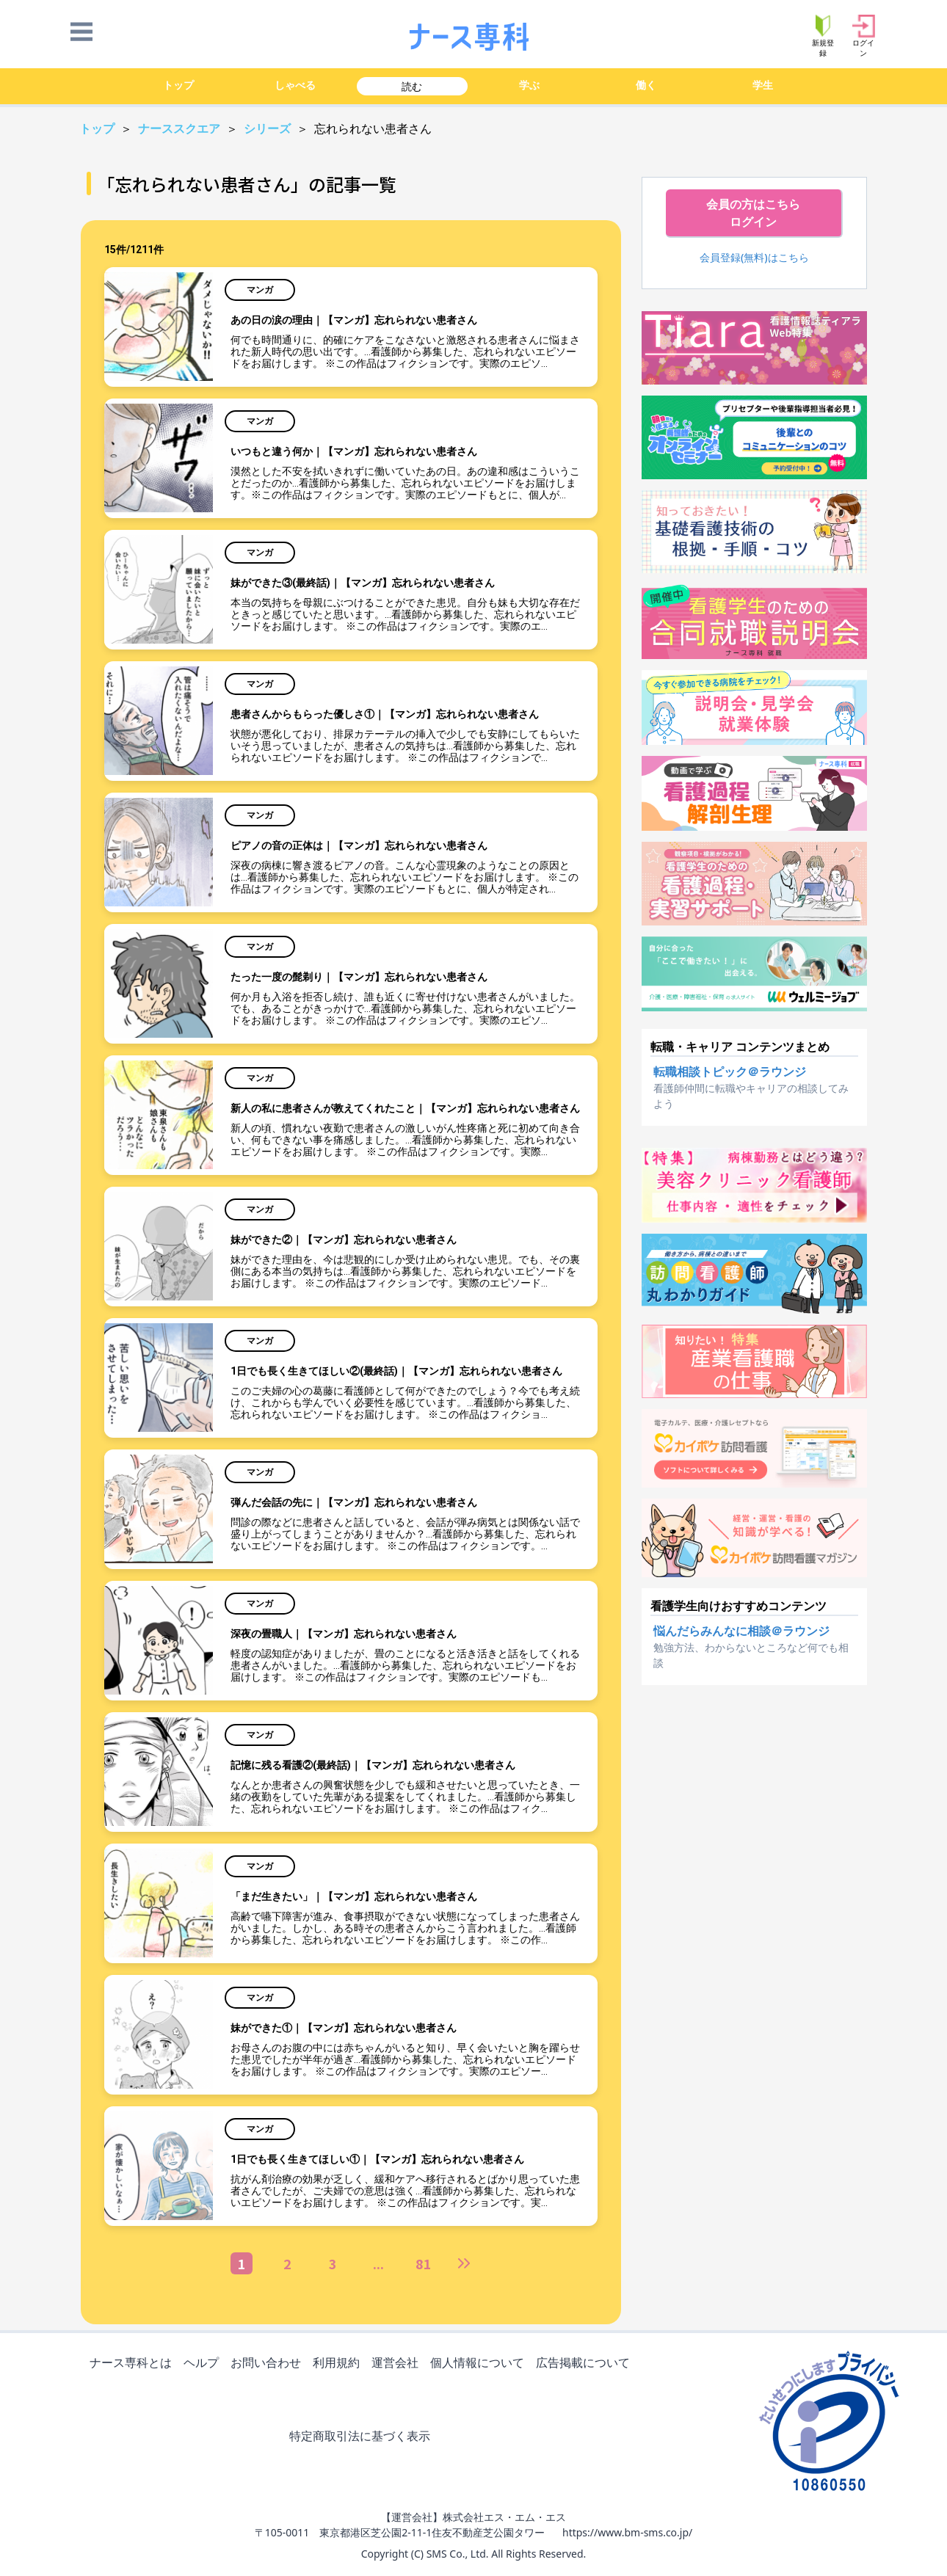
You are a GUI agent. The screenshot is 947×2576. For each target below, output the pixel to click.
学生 (762, 85)
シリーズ (269, 129)
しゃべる (295, 85)
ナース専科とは (134, 2363)
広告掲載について (586, 2363)
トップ (178, 85)
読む (412, 86)
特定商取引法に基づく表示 (362, 2437)
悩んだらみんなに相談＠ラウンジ (741, 1631)
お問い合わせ (269, 2363)
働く (646, 85)
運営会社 (397, 2363)
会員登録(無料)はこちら (754, 257)
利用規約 (339, 2363)
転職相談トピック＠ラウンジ (729, 1071)
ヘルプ (204, 2363)
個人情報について (480, 2363)
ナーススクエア (180, 129)
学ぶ (529, 85)
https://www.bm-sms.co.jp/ (627, 2532)
